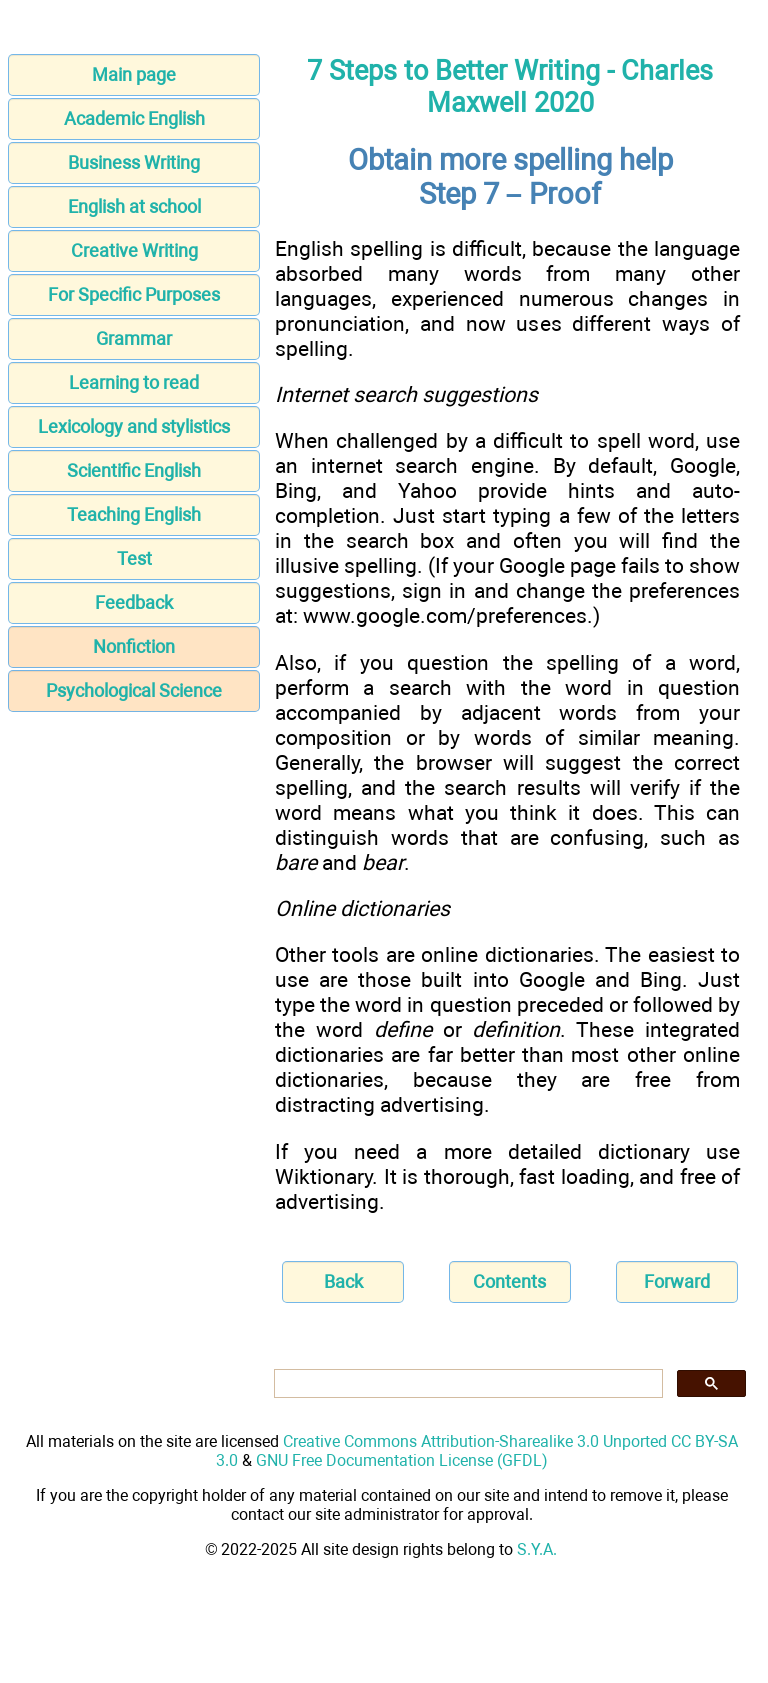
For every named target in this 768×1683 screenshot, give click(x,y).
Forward (677, 1281)
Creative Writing (134, 250)
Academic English (134, 118)
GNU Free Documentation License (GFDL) (402, 1460)
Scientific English (134, 470)
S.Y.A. (537, 1549)
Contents (509, 1281)
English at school (134, 206)
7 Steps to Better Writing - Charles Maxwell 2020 (510, 87)
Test (134, 558)
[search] (466, 1384)
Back (343, 1281)
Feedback (134, 602)
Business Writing (134, 162)
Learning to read (134, 382)
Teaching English (134, 514)
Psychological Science (134, 690)
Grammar (134, 338)
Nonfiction (134, 646)
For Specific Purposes (134, 294)
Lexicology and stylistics (134, 426)
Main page (134, 74)
